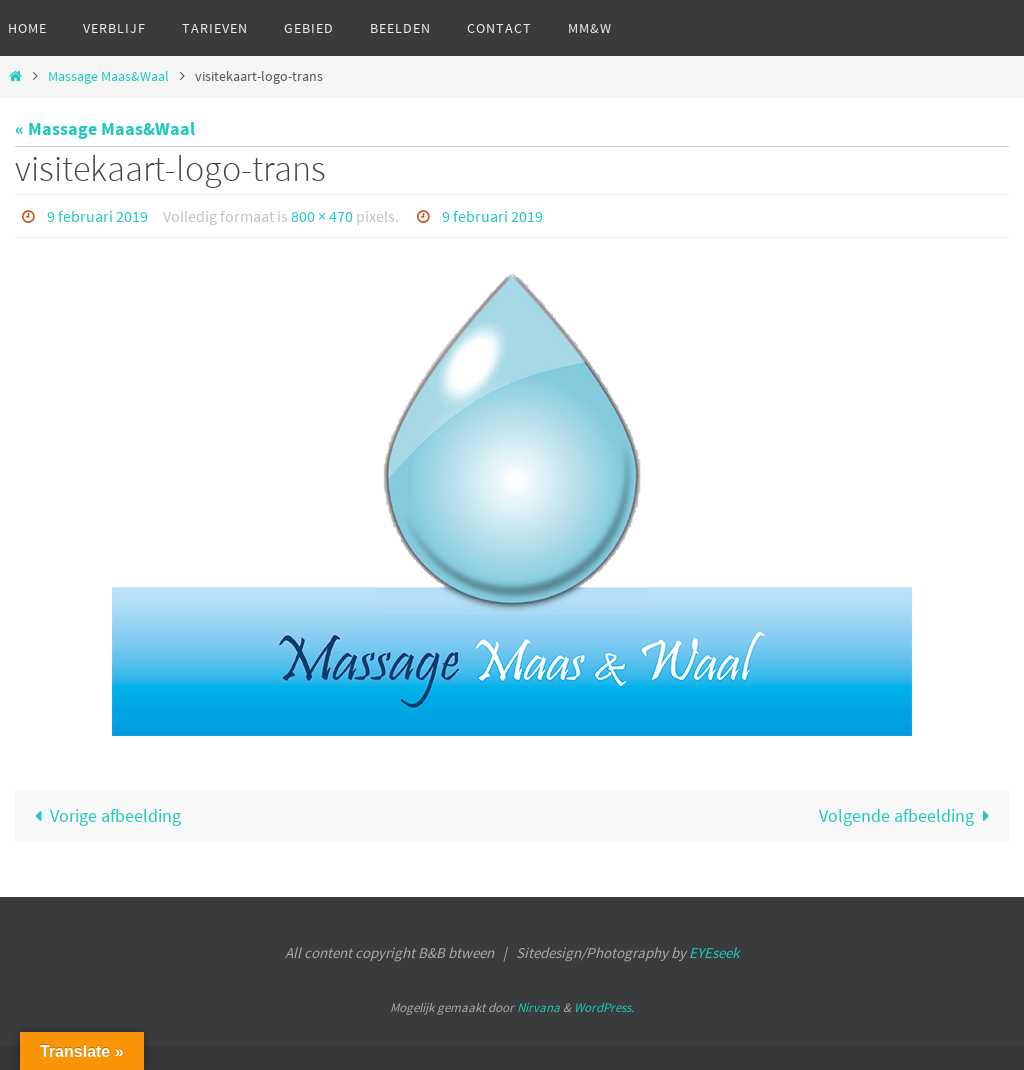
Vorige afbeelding (103, 815)
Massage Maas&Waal (108, 76)
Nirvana (538, 1007)
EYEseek (714, 952)
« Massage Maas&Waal (105, 128)
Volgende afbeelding (909, 815)
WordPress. (604, 1007)
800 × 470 (322, 216)
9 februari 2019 (97, 216)
